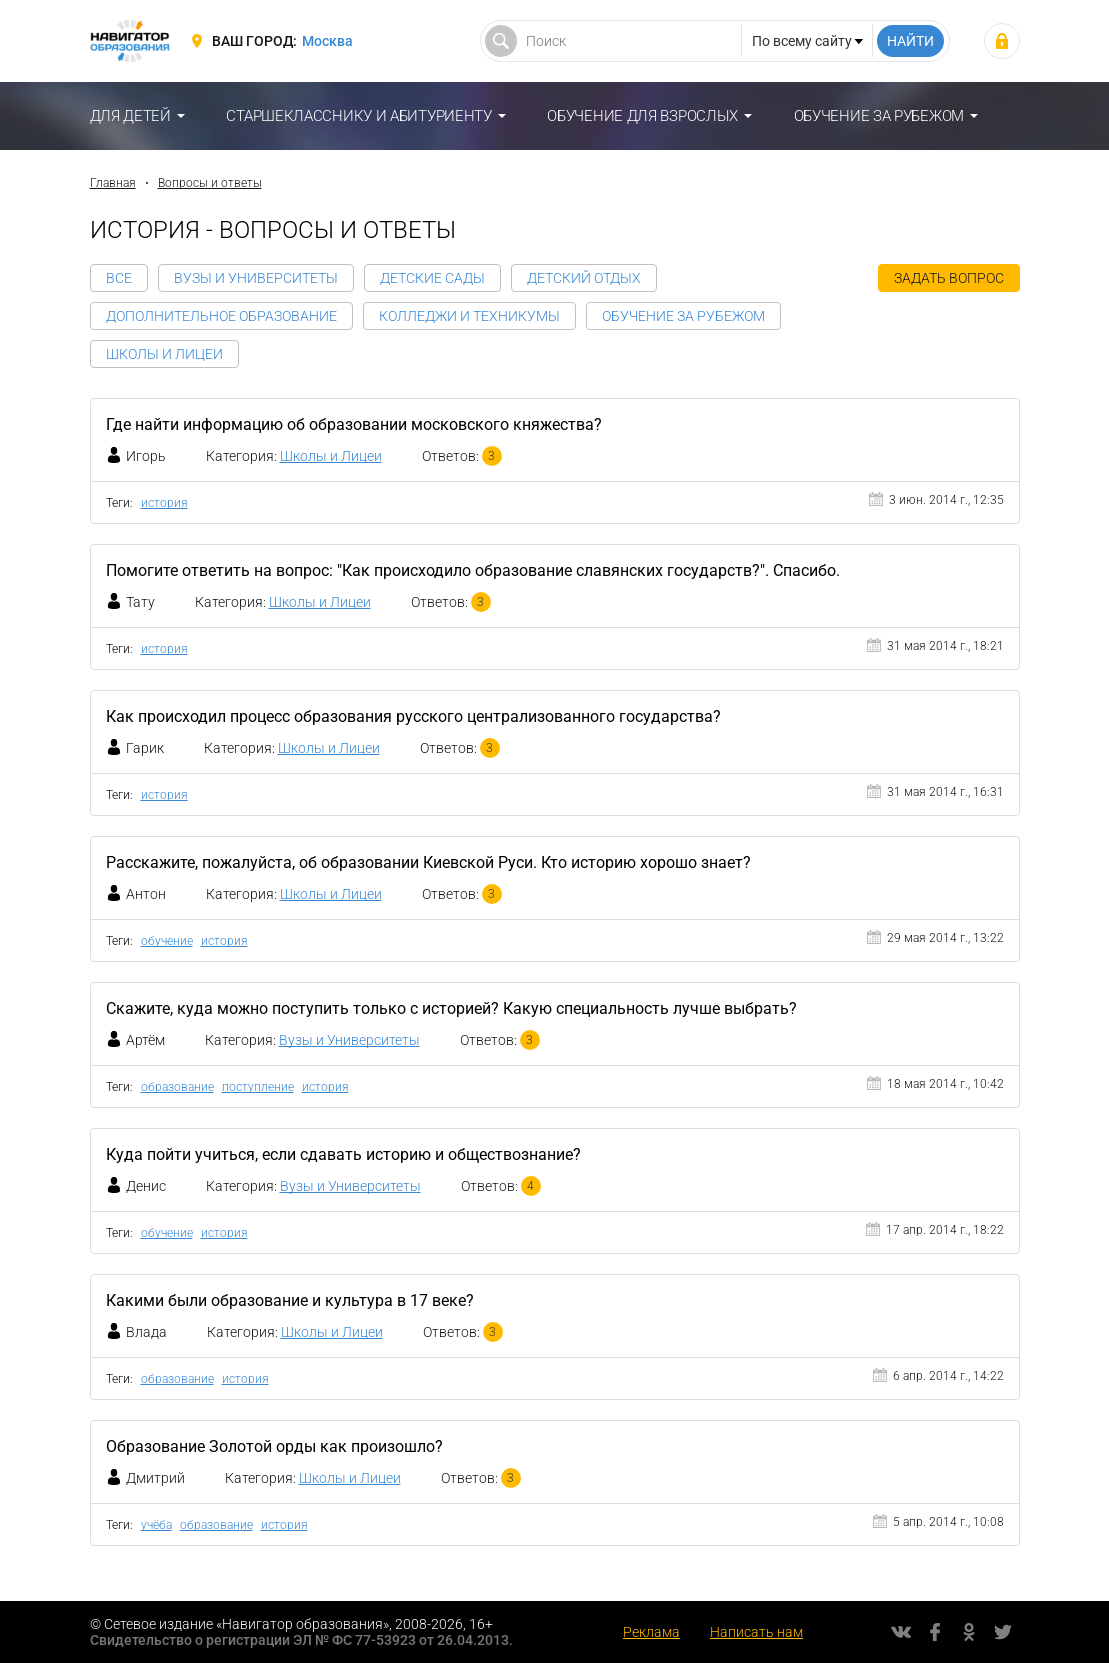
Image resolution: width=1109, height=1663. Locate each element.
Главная (113, 183)
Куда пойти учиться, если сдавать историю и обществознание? (343, 1154)
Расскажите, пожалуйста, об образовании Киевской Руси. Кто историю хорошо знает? (428, 862)
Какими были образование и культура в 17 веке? (290, 1300)
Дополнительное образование (221, 316)
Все (119, 278)
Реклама (651, 1632)
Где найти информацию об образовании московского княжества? (354, 424)
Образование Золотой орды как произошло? (274, 1446)
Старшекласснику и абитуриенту (358, 116)
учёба (156, 1525)
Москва (327, 41)
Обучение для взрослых (642, 116)
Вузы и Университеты (256, 278)
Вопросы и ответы (210, 183)
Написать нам (756, 1632)
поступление (258, 1087)
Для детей (130, 116)
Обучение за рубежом (879, 116)
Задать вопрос (949, 278)
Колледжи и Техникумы (469, 316)
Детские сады (432, 278)
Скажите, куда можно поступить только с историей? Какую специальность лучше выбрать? (451, 1008)
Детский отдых (584, 278)
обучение (167, 941)
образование (177, 1087)
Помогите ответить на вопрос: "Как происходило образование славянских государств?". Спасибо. (473, 570)
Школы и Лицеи (164, 354)
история (164, 503)
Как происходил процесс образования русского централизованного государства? (413, 716)
